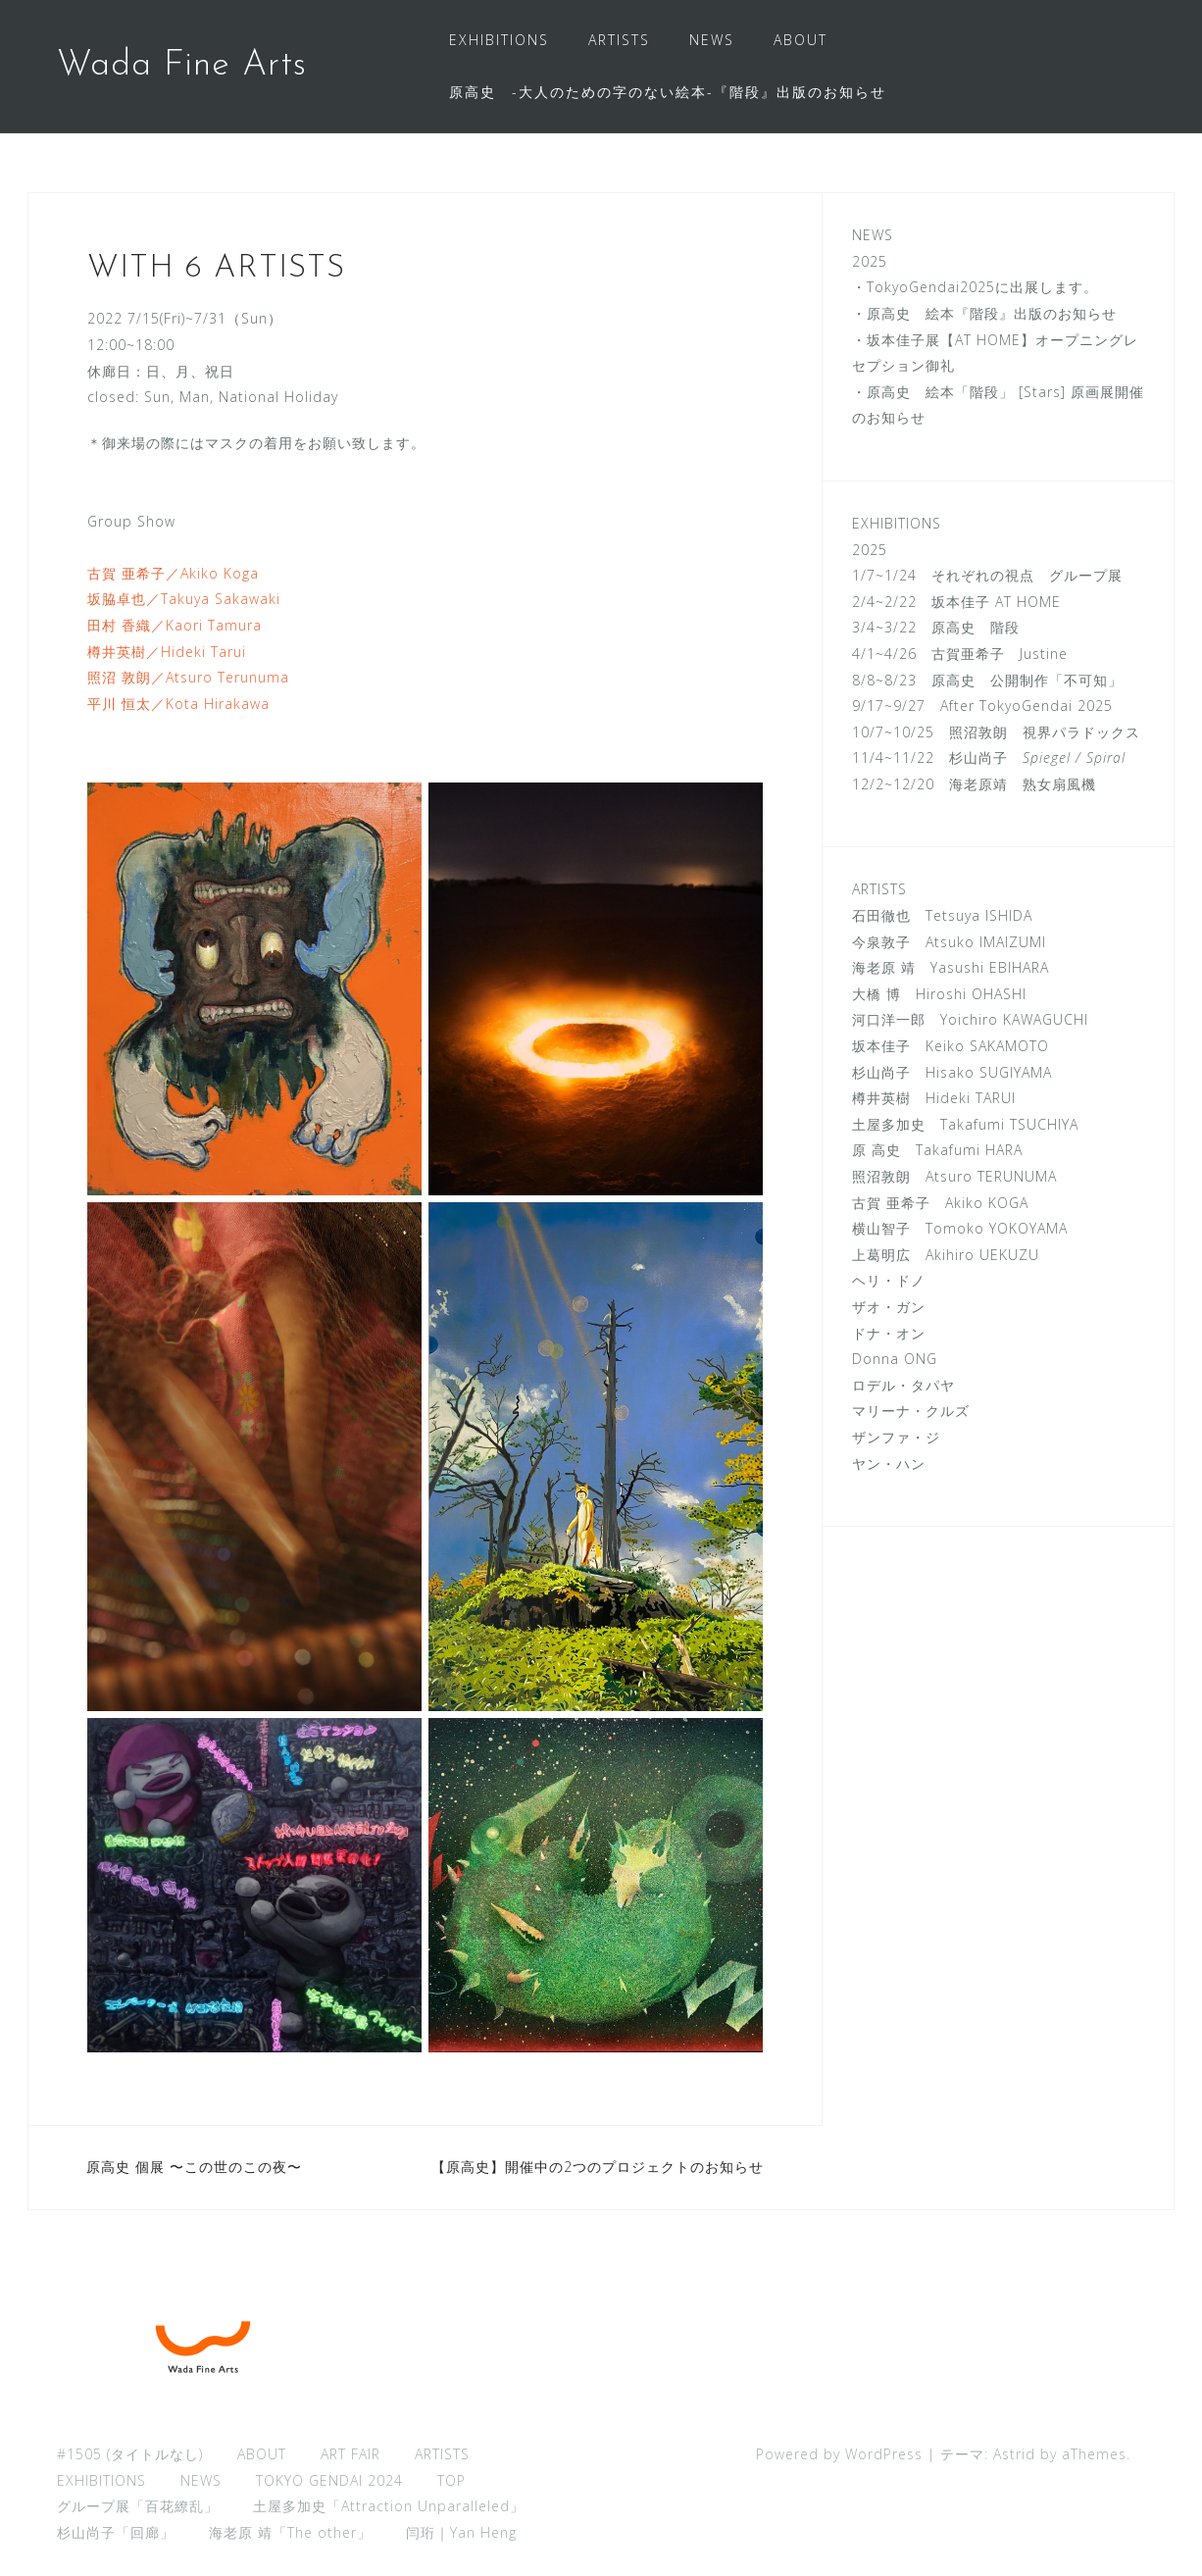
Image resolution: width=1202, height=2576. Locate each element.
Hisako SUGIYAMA (989, 1072)
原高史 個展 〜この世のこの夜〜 (194, 2166)
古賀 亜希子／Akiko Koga (173, 573)
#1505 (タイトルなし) (130, 2454)
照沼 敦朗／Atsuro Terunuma (188, 677)
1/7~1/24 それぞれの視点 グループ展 (987, 575)
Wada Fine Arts (182, 65)
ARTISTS (619, 39)
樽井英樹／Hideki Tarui (166, 651)
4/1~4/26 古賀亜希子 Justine (960, 653)
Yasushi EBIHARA (989, 967)
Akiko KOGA (986, 1202)
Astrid (1014, 2454)
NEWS (711, 39)
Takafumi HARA (962, 1149)
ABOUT (800, 39)
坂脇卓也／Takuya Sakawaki (183, 598)
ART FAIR (350, 2454)
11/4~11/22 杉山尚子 (989, 757)
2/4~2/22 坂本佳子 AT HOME (956, 601)
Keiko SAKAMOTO (987, 1045)
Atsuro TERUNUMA (991, 1176)
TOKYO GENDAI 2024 (329, 2480)
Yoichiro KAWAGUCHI (1014, 1019)
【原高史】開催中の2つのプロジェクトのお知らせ (597, 2166)
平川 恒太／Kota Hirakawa (178, 703)
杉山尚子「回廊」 (116, 2532)
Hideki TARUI (971, 1097)
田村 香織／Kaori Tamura (174, 625)
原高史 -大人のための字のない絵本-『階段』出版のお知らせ (667, 91)
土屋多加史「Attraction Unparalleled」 (389, 2506)
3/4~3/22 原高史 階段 (936, 627)
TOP (451, 2480)
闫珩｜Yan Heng (461, 2532)
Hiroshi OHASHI (971, 994)
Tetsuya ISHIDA (971, 915)
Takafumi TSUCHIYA (1009, 1124)
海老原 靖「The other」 (290, 2532)
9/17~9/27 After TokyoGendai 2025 (982, 705)
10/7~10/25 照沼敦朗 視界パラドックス (996, 732)
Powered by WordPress (839, 2454)
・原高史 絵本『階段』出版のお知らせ (984, 313)
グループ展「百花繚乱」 (138, 2506)
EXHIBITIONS (499, 39)
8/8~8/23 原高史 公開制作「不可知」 (987, 680)
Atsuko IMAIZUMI (986, 942)
